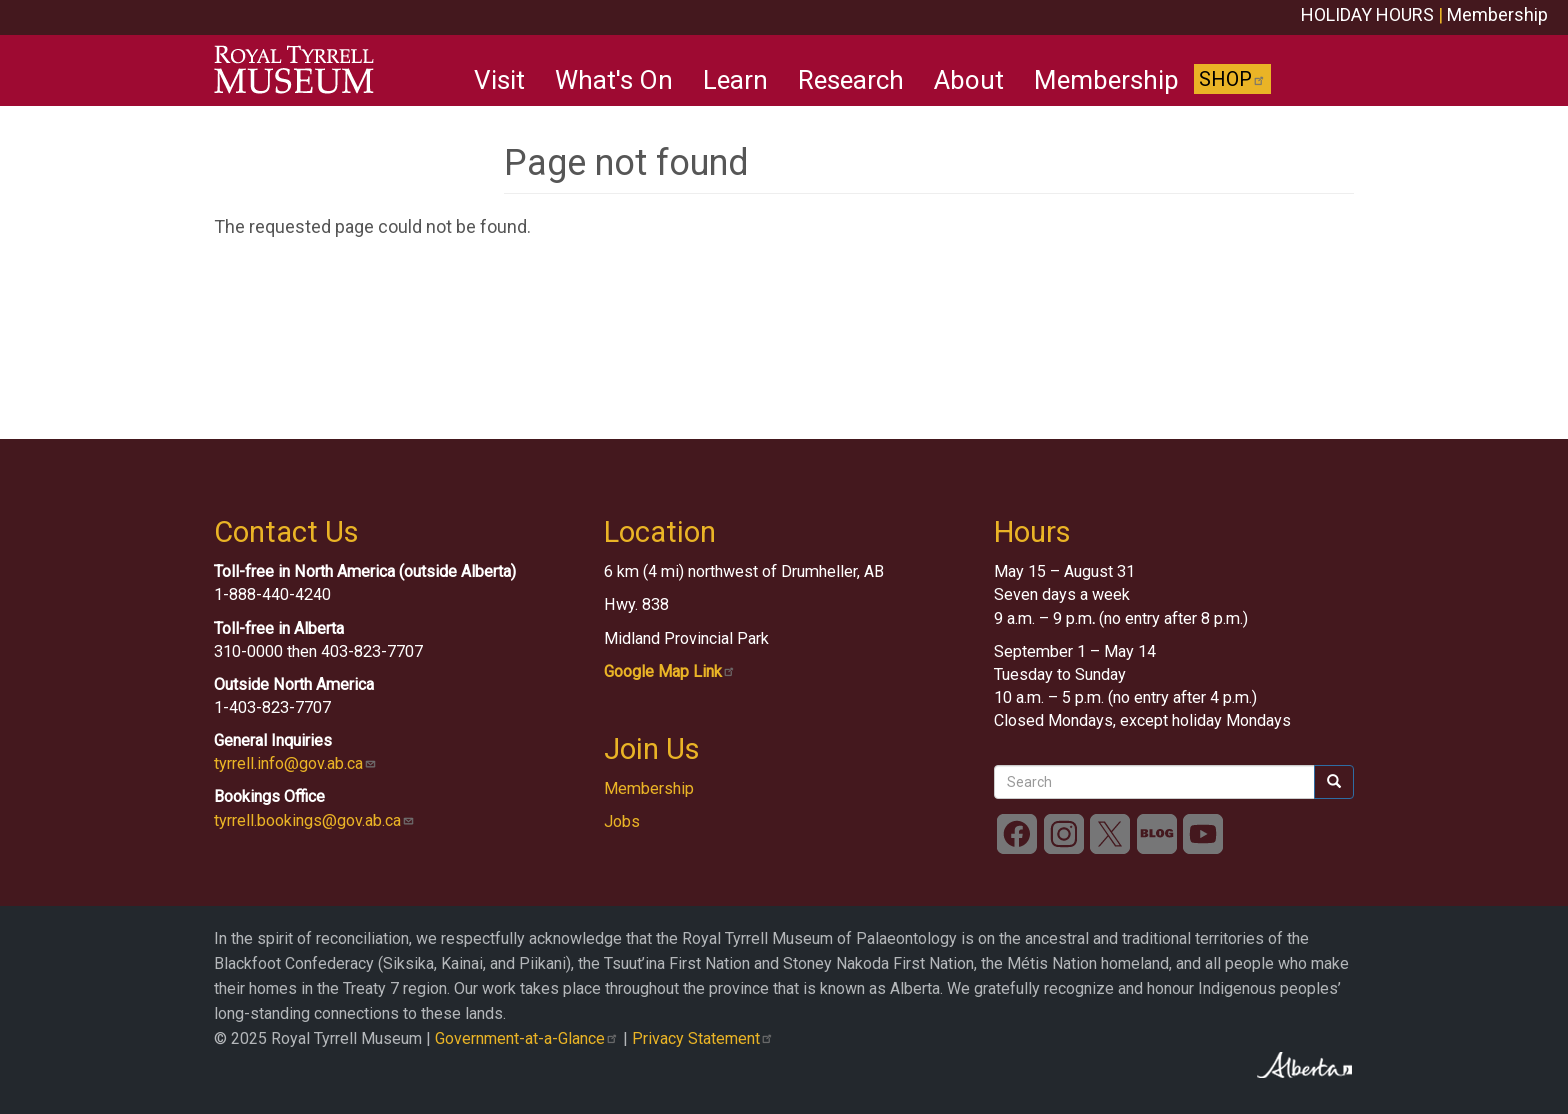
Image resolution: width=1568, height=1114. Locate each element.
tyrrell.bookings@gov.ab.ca (314, 820)
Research (851, 80)
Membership (1497, 14)
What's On (614, 80)
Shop (1232, 79)
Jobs (622, 821)
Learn (735, 80)
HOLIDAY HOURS (1367, 14)
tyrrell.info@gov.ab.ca (295, 763)
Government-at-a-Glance (527, 1038)
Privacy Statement (703, 1038)
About (969, 80)
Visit (499, 80)
